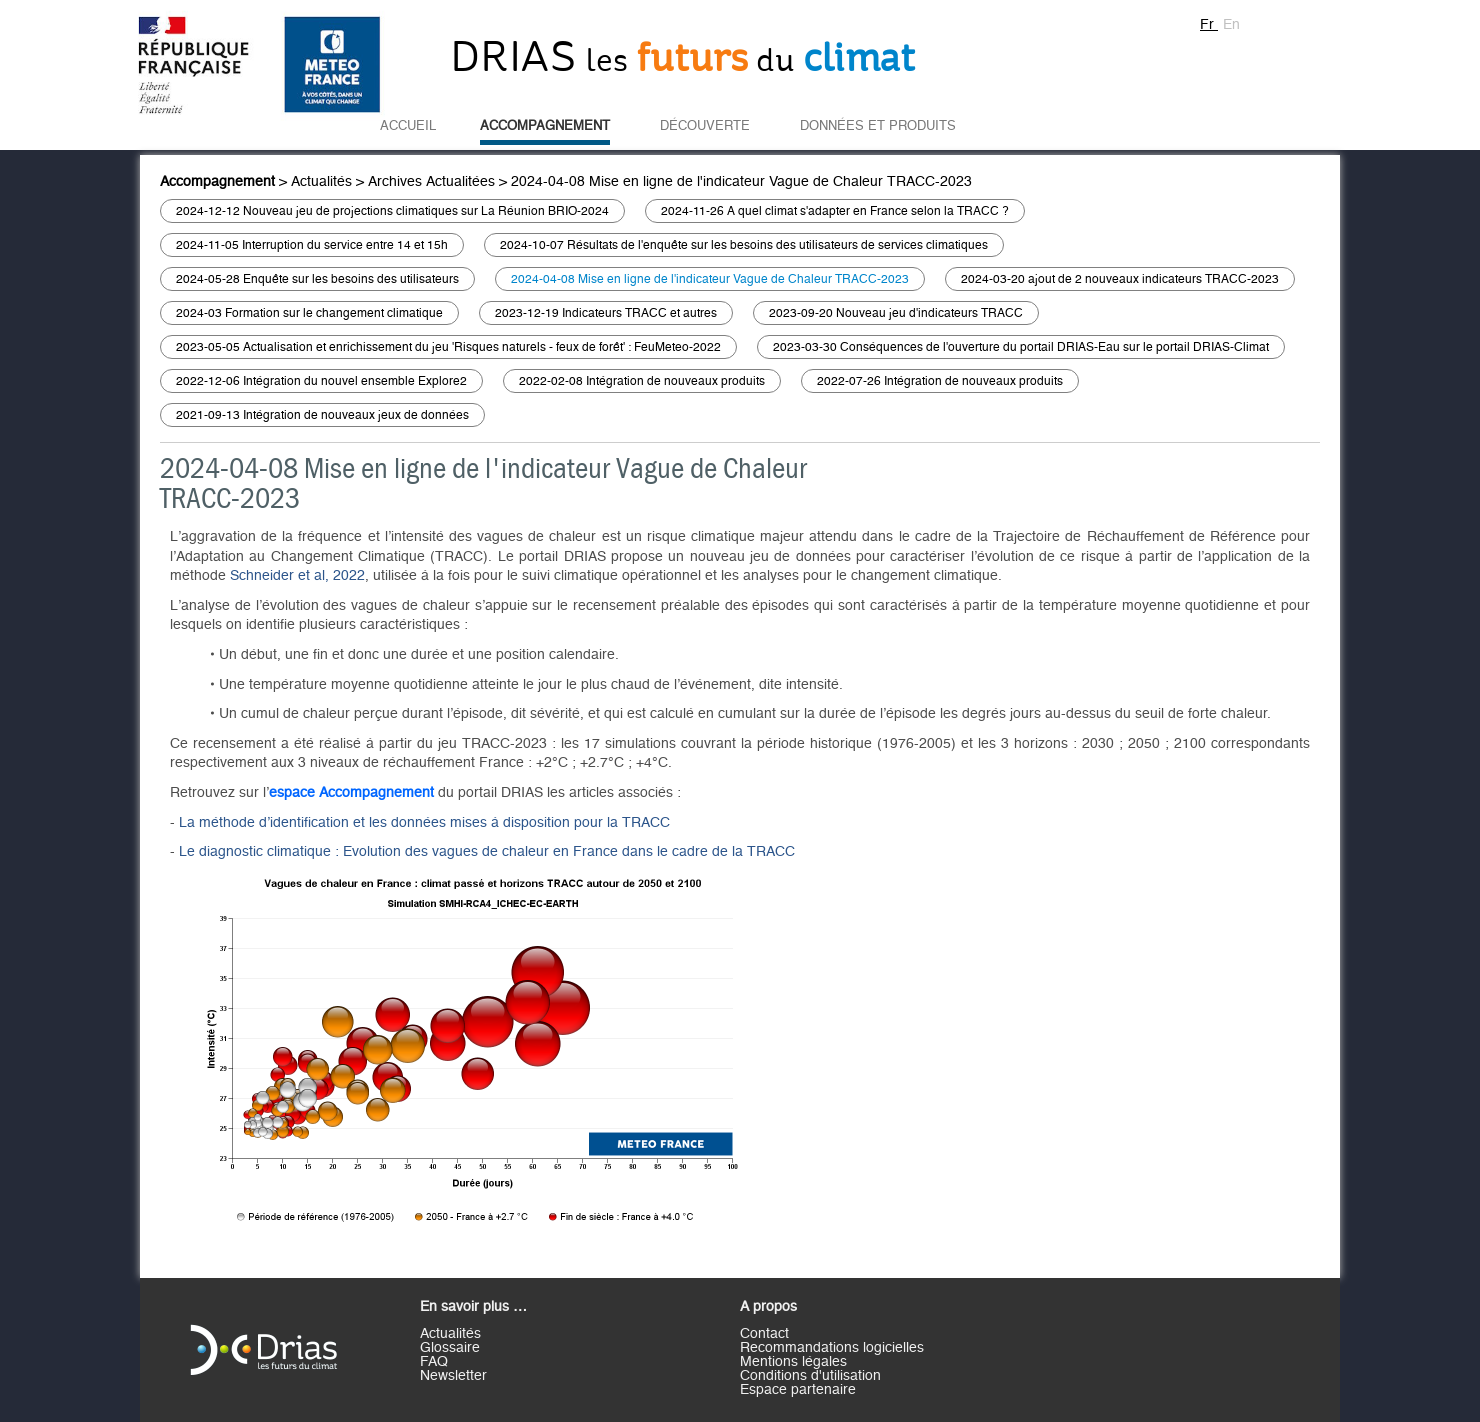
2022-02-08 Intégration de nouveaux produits (642, 381)
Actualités (321, 182)
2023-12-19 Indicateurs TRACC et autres (606, 313)
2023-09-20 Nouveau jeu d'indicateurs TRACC (896, 313)
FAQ (434, 1362)
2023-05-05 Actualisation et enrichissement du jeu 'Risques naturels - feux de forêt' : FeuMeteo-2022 (448, 347)
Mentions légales (793, 1362)
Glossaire (450, 1348)
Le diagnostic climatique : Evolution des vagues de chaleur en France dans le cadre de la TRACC (487, 852)
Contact (764, 1334)
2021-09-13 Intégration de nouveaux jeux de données (322, 415)
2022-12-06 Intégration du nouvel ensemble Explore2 (321, 381)
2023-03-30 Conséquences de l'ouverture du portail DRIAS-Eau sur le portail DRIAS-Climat (1021, 347)
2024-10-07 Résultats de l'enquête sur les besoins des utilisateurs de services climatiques (744, 245)
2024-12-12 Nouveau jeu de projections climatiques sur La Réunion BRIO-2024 (392, 211)
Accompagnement (545, 126)
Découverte (705, 126)
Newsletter (453, 1376)
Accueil (408, 126)
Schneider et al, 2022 (297, 576)
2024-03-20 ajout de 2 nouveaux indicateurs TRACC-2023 (1120, 279)
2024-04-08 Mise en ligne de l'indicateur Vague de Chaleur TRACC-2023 (741, 182)
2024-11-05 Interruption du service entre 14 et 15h (312, 245)
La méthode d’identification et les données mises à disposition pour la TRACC (424, 823)
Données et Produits (878, 126)
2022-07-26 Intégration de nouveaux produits (940, 381)
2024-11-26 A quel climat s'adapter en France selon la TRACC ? (835, 211)
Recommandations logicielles (832, 1348)
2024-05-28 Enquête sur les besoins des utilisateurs (317, 279)
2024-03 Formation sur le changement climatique (309, 313)
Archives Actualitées (431, 182)
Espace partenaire (798, 1390)
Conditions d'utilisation (810, 1376)
